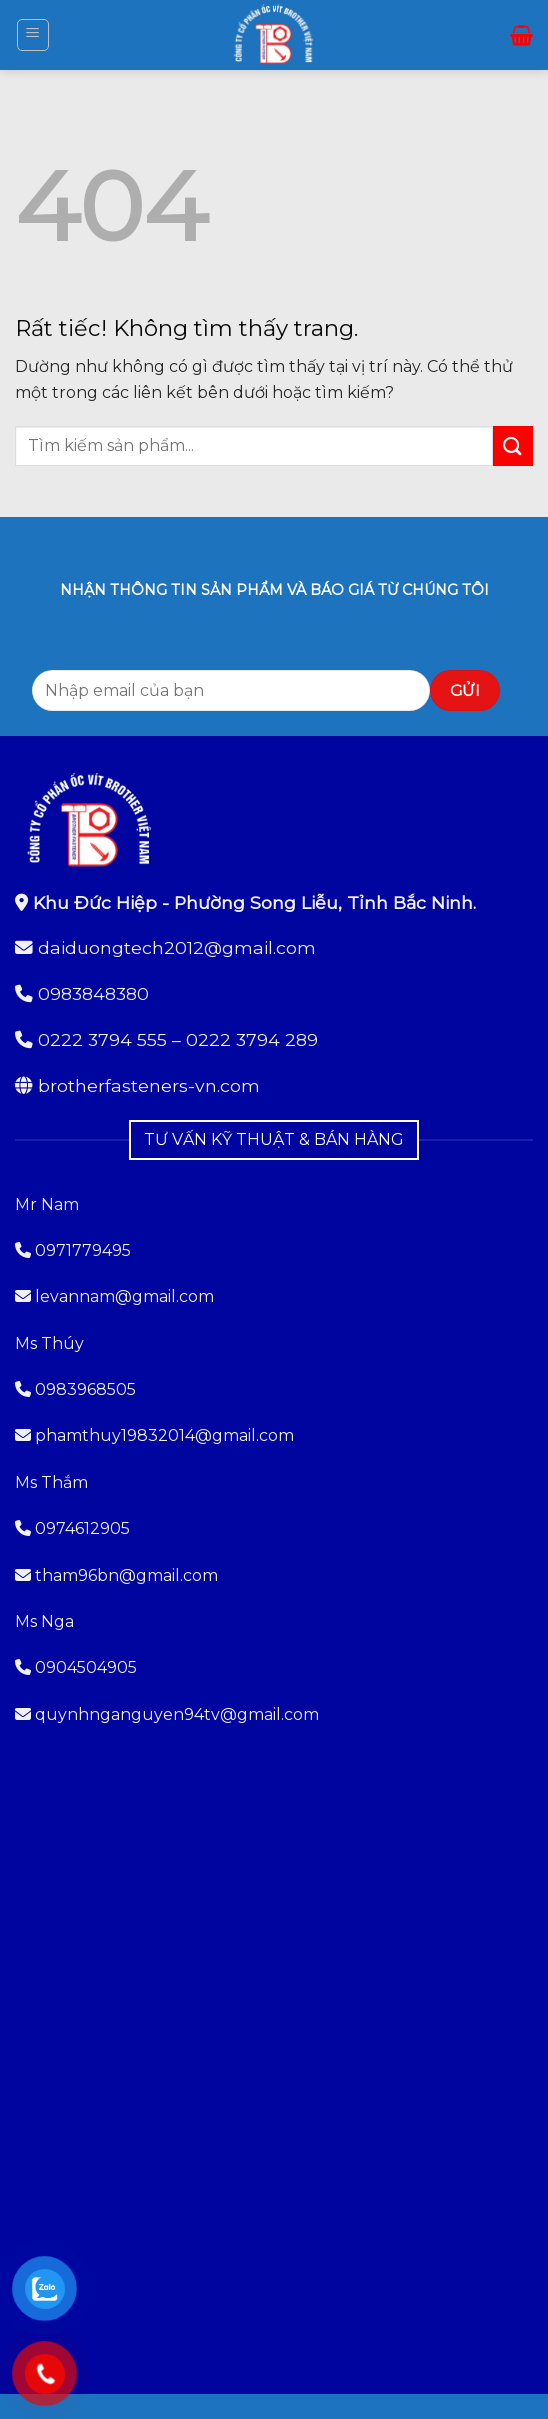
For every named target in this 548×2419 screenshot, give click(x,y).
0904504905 (86, 1667)
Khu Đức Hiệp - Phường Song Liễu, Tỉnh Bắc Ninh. (254, 902)
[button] (33, 35)
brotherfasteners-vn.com (149, 1085)
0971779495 (73, 1250)
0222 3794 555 (102, 1039)
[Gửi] (513, 445)
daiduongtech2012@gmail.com (177, 947)
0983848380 (93, 993)
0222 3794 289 (252, 1039)
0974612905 (82, 1528)
